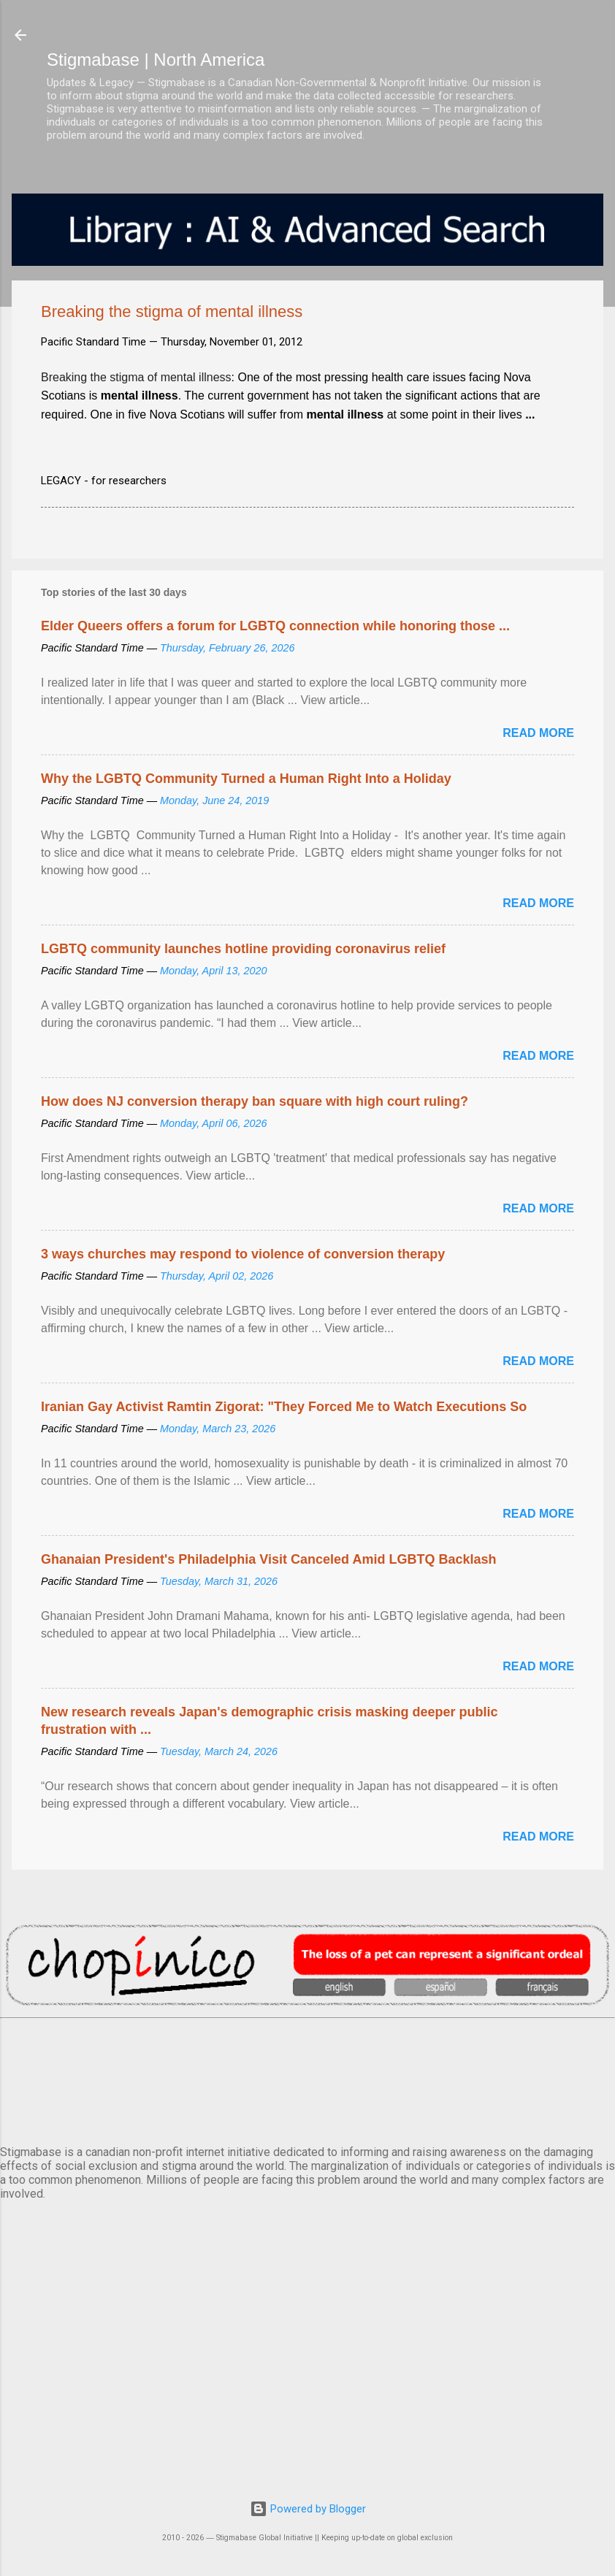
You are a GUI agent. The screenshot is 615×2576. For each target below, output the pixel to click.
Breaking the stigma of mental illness (136, 377)
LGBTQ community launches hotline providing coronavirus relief (243, 948)
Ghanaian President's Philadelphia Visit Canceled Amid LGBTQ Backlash (268, 1559)
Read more (538, 733)
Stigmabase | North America (155, 59)
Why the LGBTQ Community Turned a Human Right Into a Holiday (246, 778)
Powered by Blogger (308, 2508)
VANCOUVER (307, 2078)
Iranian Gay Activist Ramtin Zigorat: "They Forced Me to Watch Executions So (284, 1406)
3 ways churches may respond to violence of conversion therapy (243, 1254)
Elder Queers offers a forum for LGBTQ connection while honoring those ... (275, 626)
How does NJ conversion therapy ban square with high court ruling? (254, 1101)
